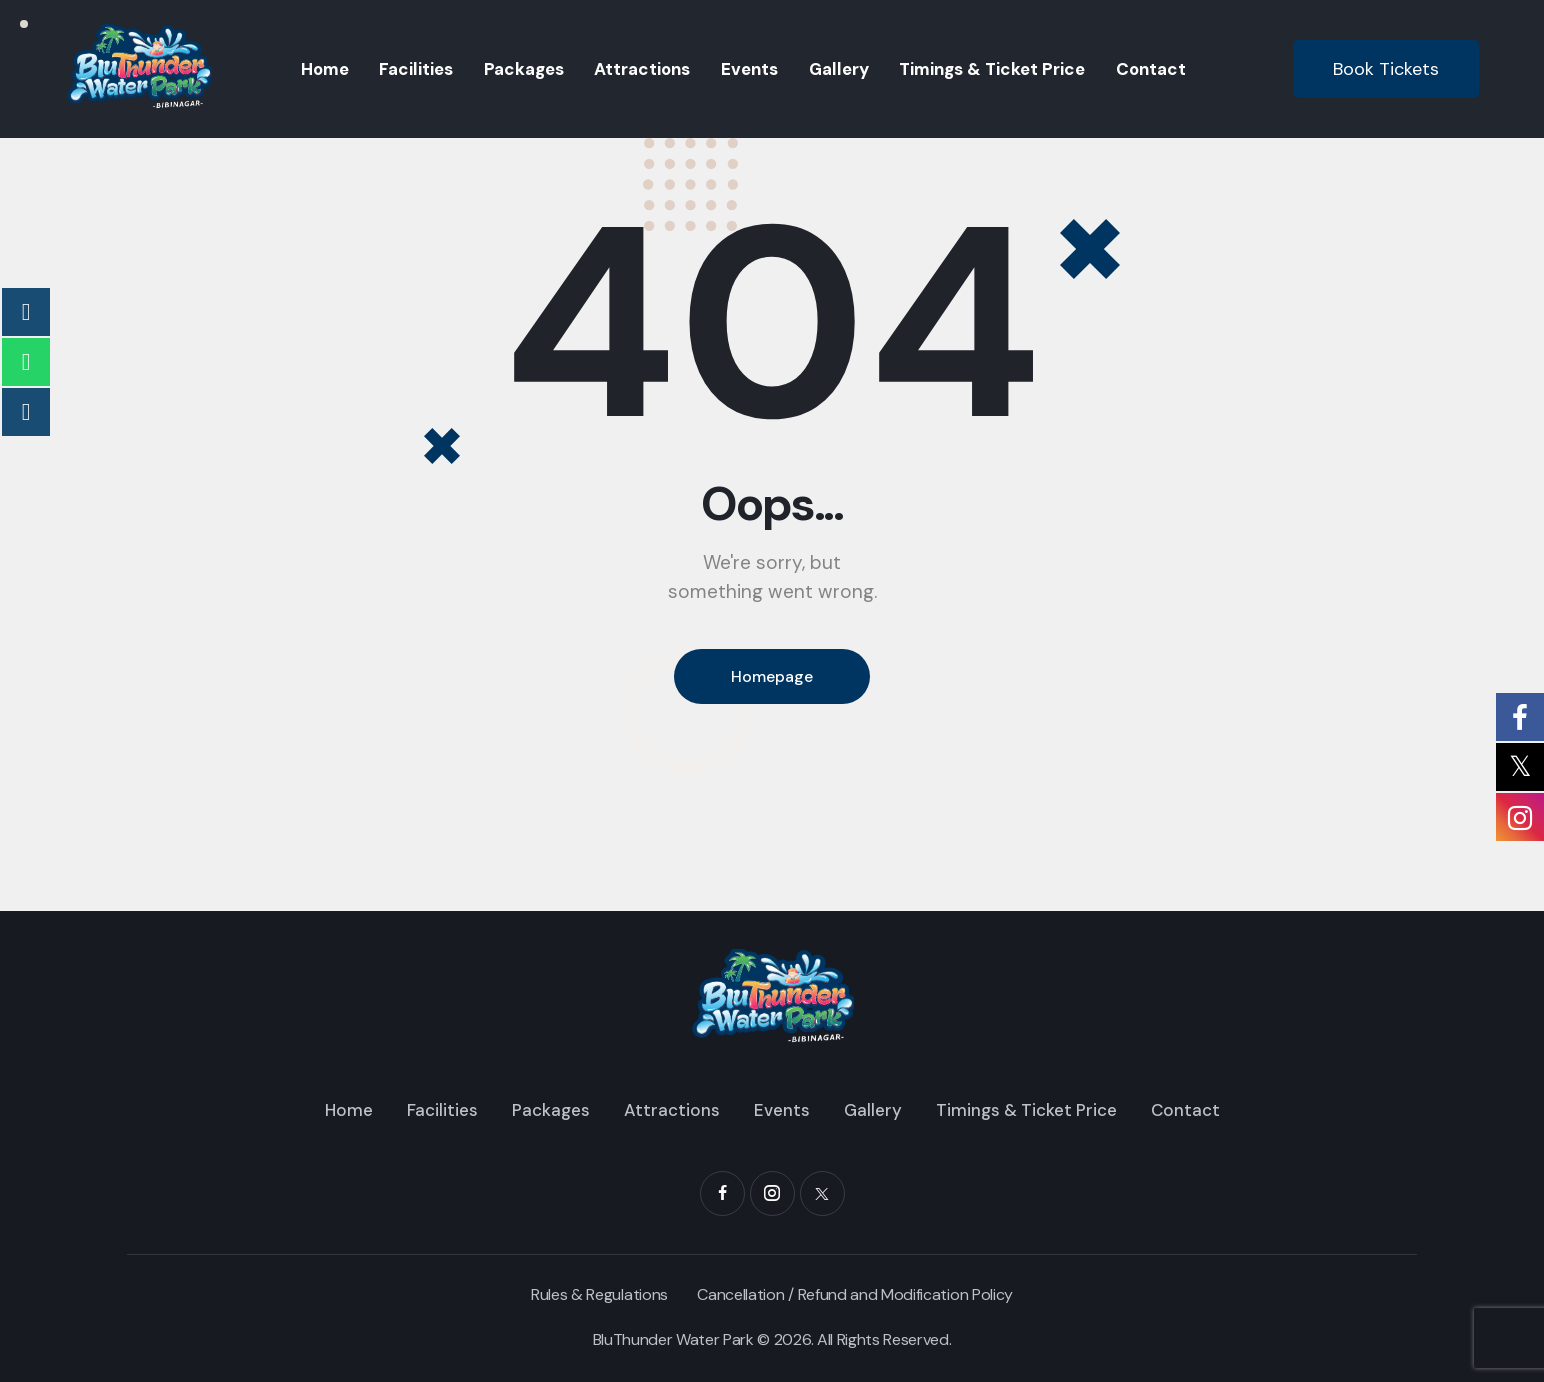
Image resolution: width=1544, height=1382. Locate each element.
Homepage (772, 676)
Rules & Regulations (599, 1294)
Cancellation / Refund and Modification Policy (855, 1294)
